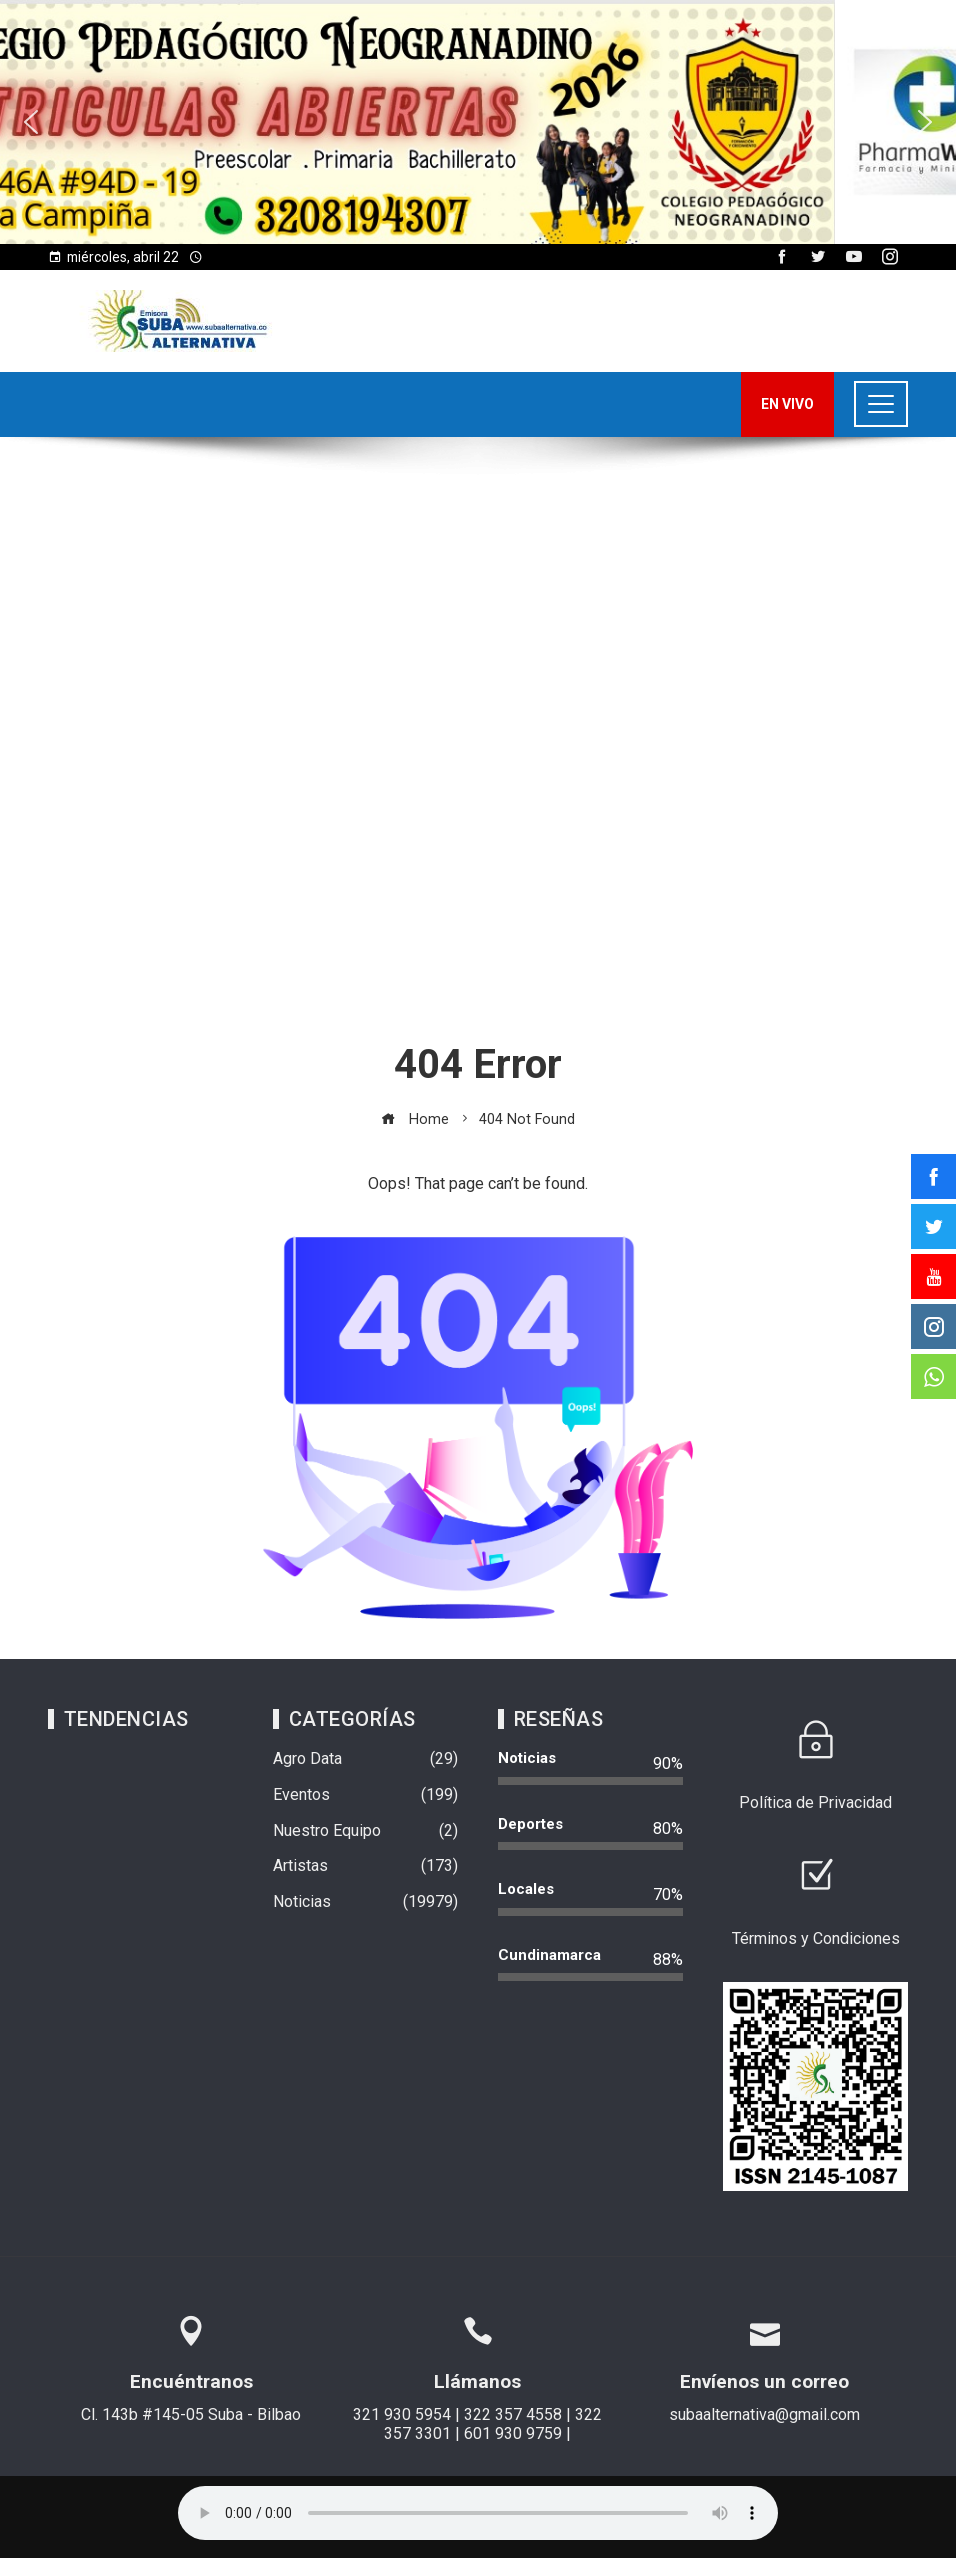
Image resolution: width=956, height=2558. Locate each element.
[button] (478, 122)
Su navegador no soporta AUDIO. (478, 2513)
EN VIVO (787, 404)
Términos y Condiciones (816, 1938)
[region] (478, 122)
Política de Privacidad (815, 1802)
